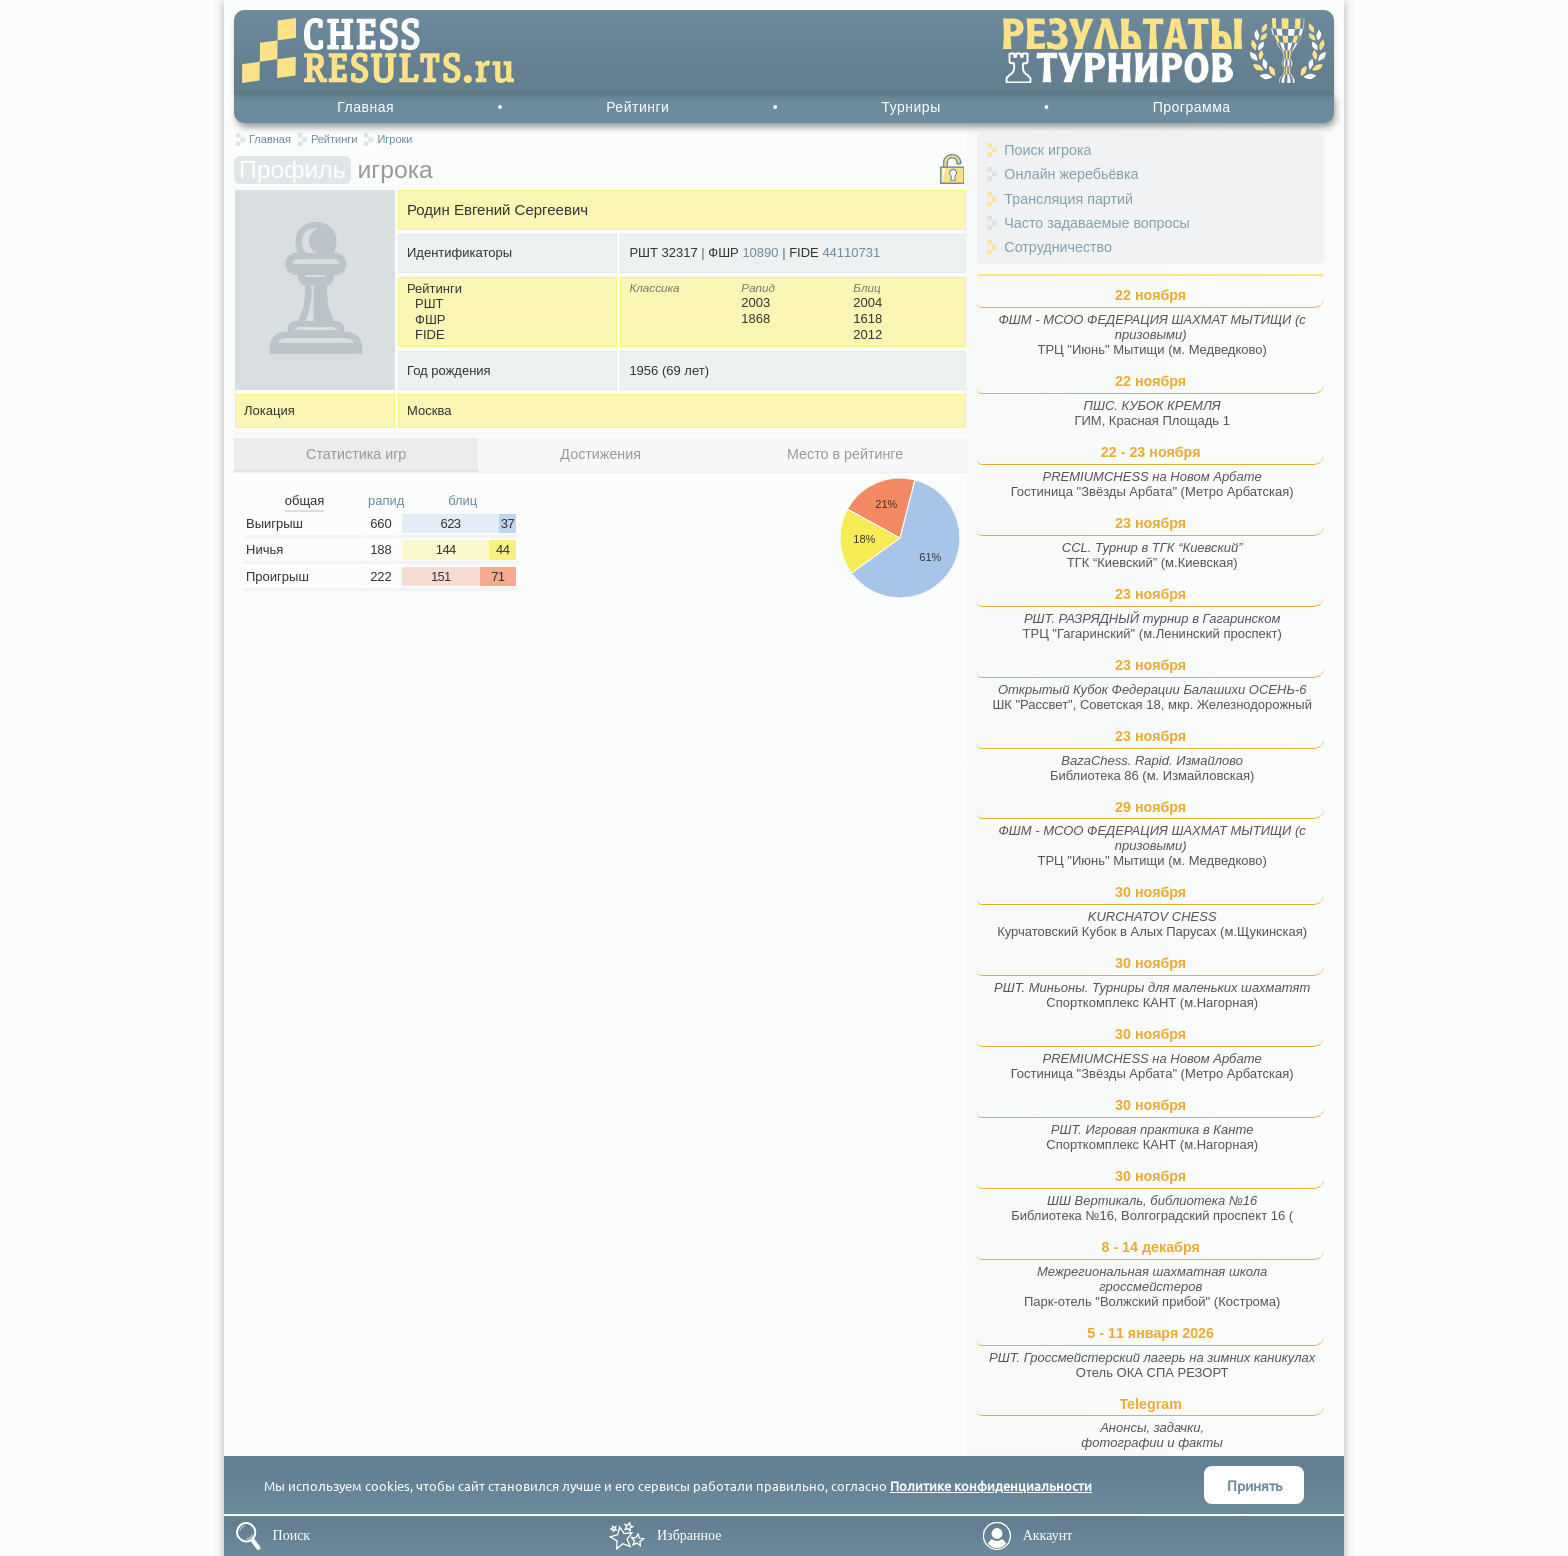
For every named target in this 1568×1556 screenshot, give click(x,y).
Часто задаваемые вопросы (1097, 223)
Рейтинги (637, 107)
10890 (760, 252)
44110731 (851, 252)
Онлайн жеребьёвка (1071, 174)
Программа (1192, 107)
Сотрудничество (1058, 247)
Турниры (910, 107)
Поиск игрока (1047, 150)
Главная (365, 107)
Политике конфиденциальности (991, 1485)
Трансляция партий (1068, 199)
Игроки (394, 139)
